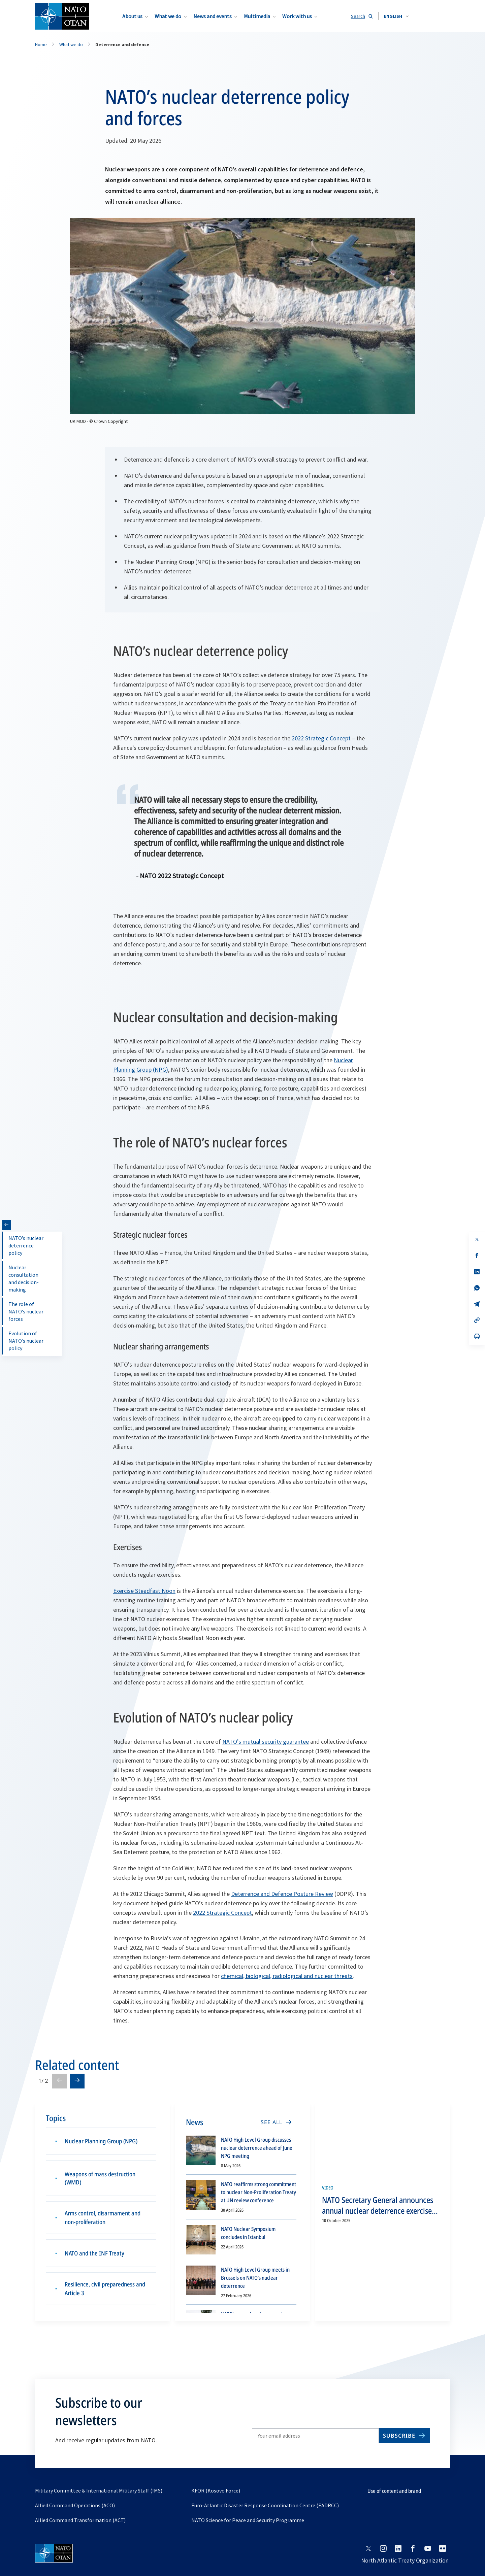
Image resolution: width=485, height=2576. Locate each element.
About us (132, 16)
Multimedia (257, 16)
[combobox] (396, 16)
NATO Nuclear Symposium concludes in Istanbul (248, 2233)
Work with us (297, 16)
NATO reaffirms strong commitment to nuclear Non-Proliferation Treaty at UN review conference (258, 2192)
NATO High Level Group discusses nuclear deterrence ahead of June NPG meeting (256, 2148)
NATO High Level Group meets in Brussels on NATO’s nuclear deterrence (255, 2277)
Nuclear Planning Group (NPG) (101, 2140)
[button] (396, 16)
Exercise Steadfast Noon (144, 1591)
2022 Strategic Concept (321, 738)
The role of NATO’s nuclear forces (25, 1311)
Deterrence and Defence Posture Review (282, 1894)
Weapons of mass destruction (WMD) (100, 2176)
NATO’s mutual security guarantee (265, 1741)
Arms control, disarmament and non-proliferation (102, 2215)
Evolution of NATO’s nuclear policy (25, 1340)
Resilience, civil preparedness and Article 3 (105, 2287)
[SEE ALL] (276, 2122)
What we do (168, 16)
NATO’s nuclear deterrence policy (25, 1245)
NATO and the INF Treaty (94, 2251)
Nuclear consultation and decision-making (23, 1278)
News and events (212, 16)
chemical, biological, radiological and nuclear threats (287, 1976)
